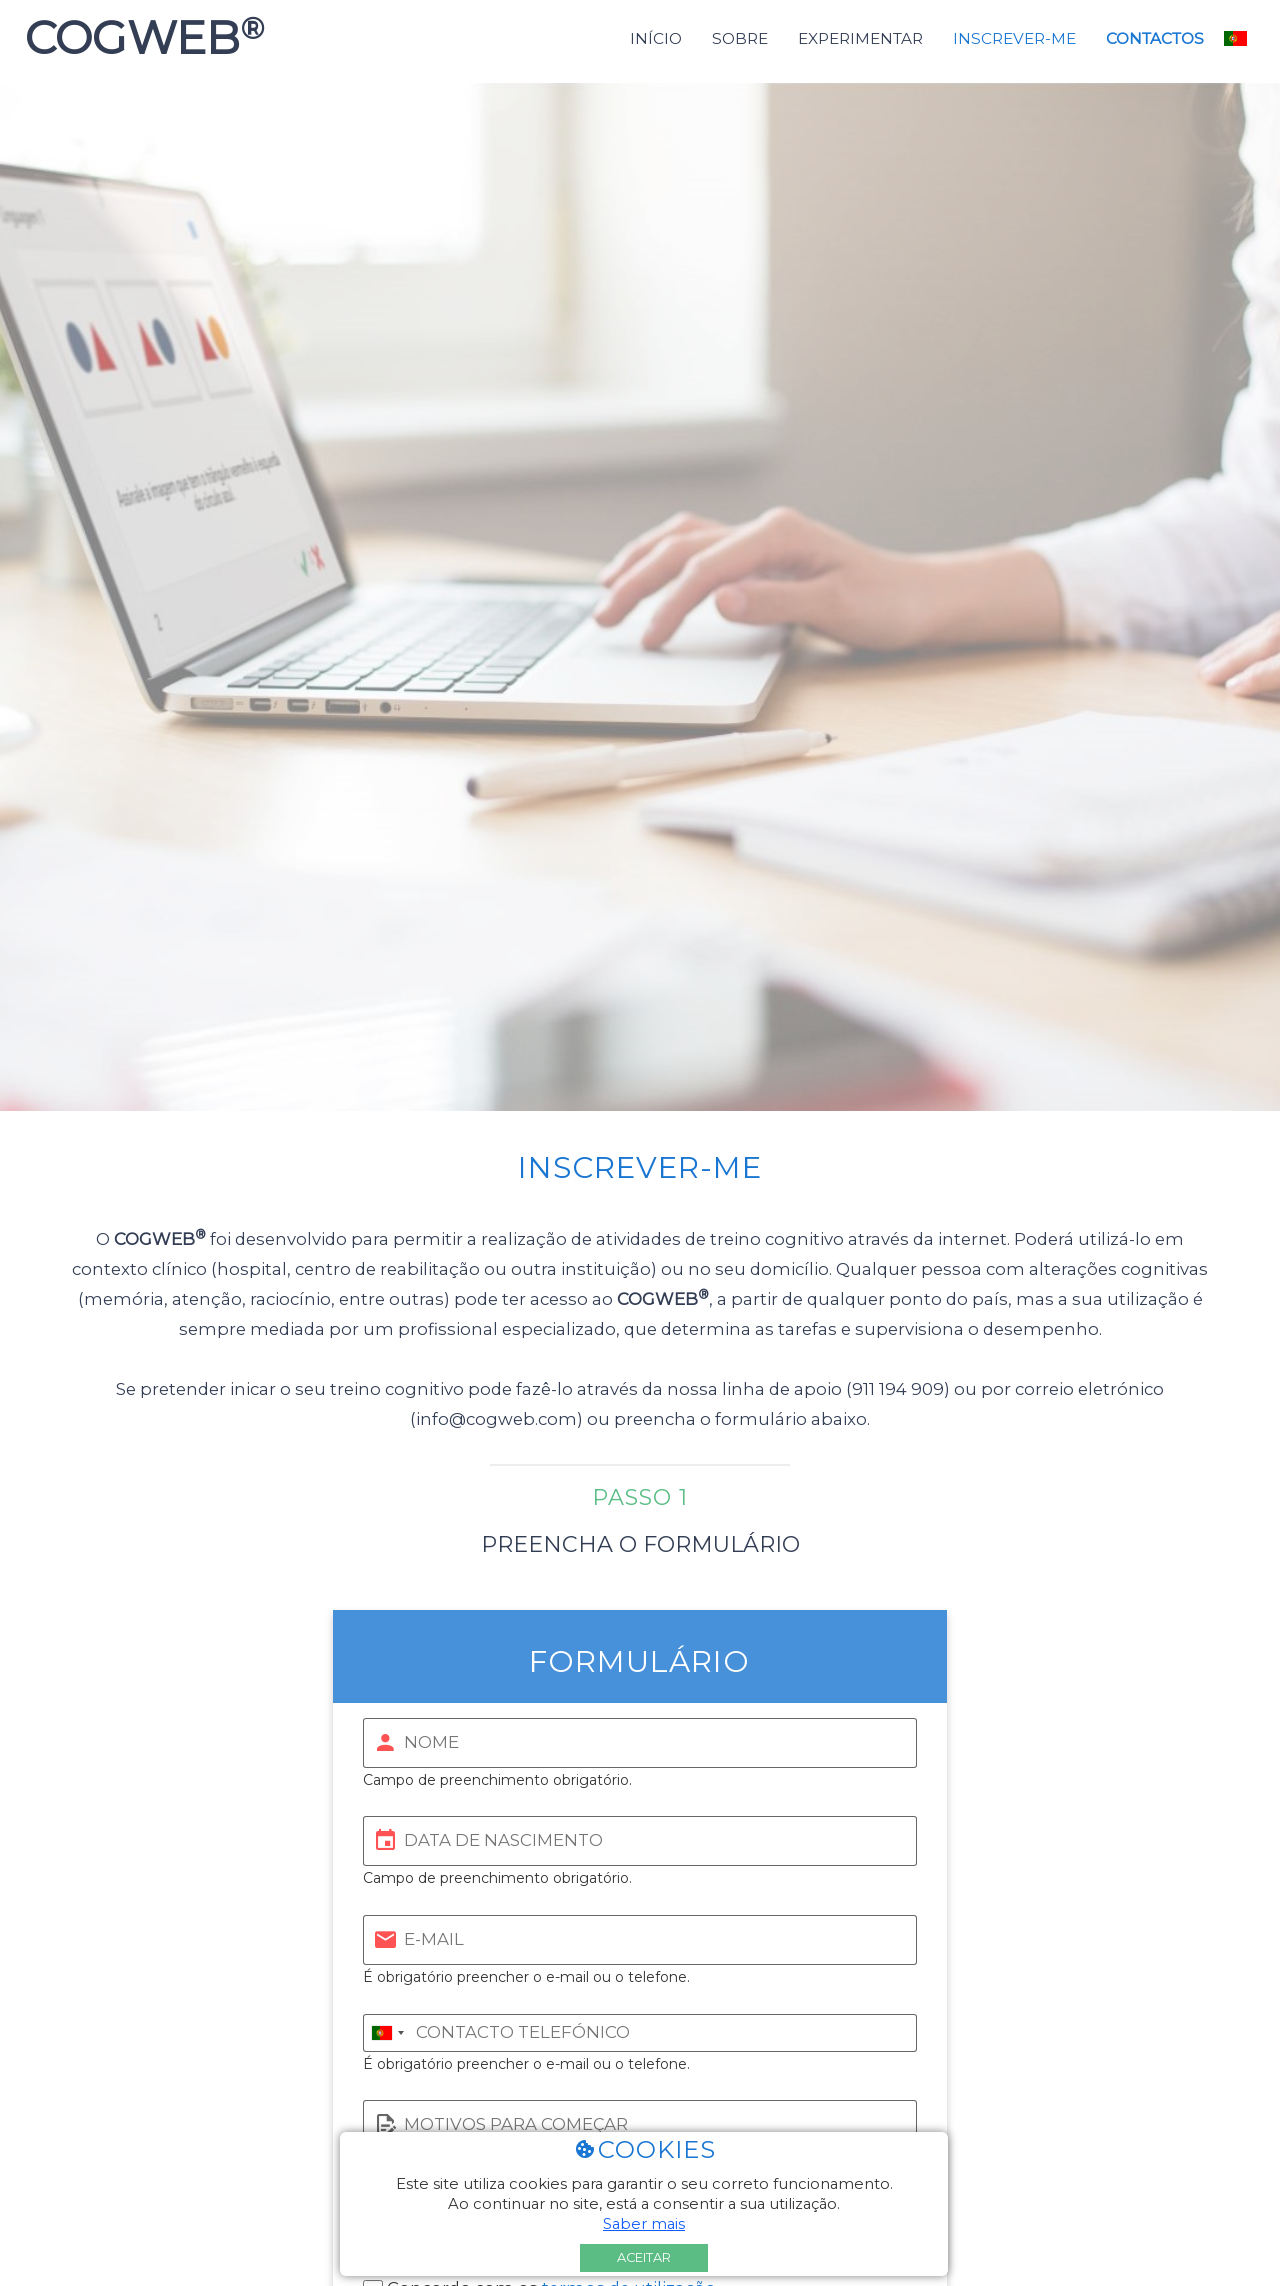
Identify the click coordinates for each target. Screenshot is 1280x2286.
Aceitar (644, 2257)
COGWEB (138, 38)
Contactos (1155, 38)
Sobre (740, 38)
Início (656, 38)
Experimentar (860, 38)
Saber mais (644, 2224)
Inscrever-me (1014, 38)
